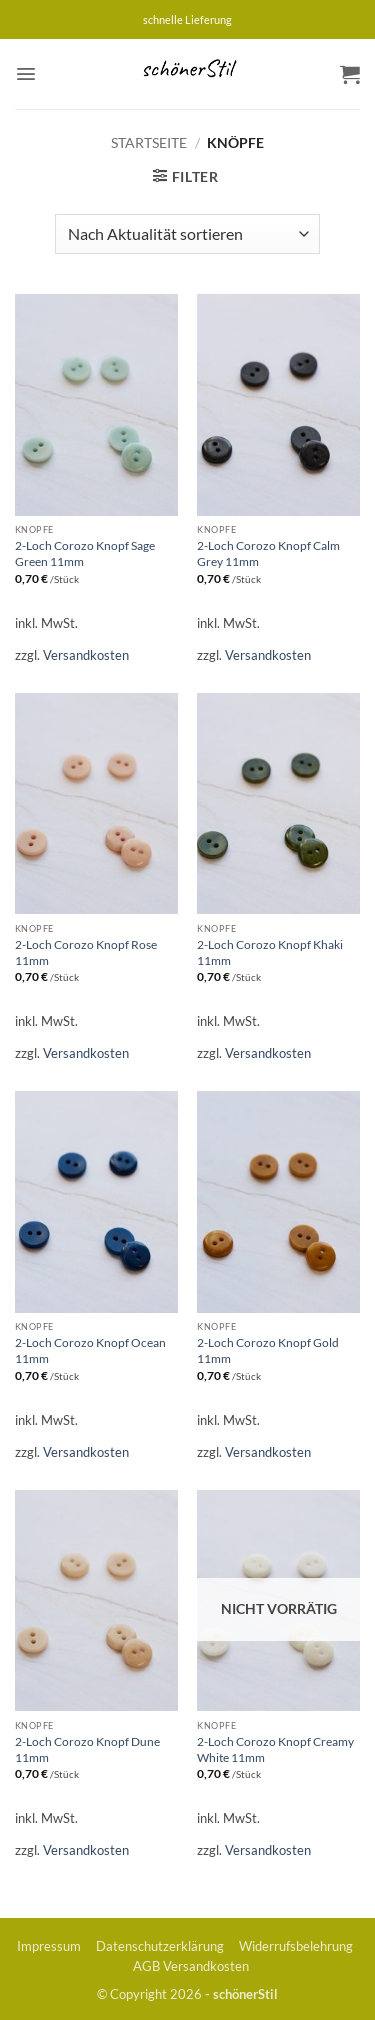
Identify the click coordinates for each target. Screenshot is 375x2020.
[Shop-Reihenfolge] (187, 234)
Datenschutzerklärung (160, 1946)
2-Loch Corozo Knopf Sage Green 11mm (85, 553)
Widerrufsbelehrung (296, 1946)
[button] (26, 74)
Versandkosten (86, 655)
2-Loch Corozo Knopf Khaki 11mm (270, 952)
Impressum (49, 1946)
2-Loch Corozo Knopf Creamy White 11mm (275, 1749)
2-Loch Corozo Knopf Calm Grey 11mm (268, 553)
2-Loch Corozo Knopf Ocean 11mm (90, 1350)
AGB (146, 1966)
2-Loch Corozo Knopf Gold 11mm (268, 1350)
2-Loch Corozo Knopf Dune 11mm (87, 1749)
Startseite (149, 142)
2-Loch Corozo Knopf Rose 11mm (86, 952)
